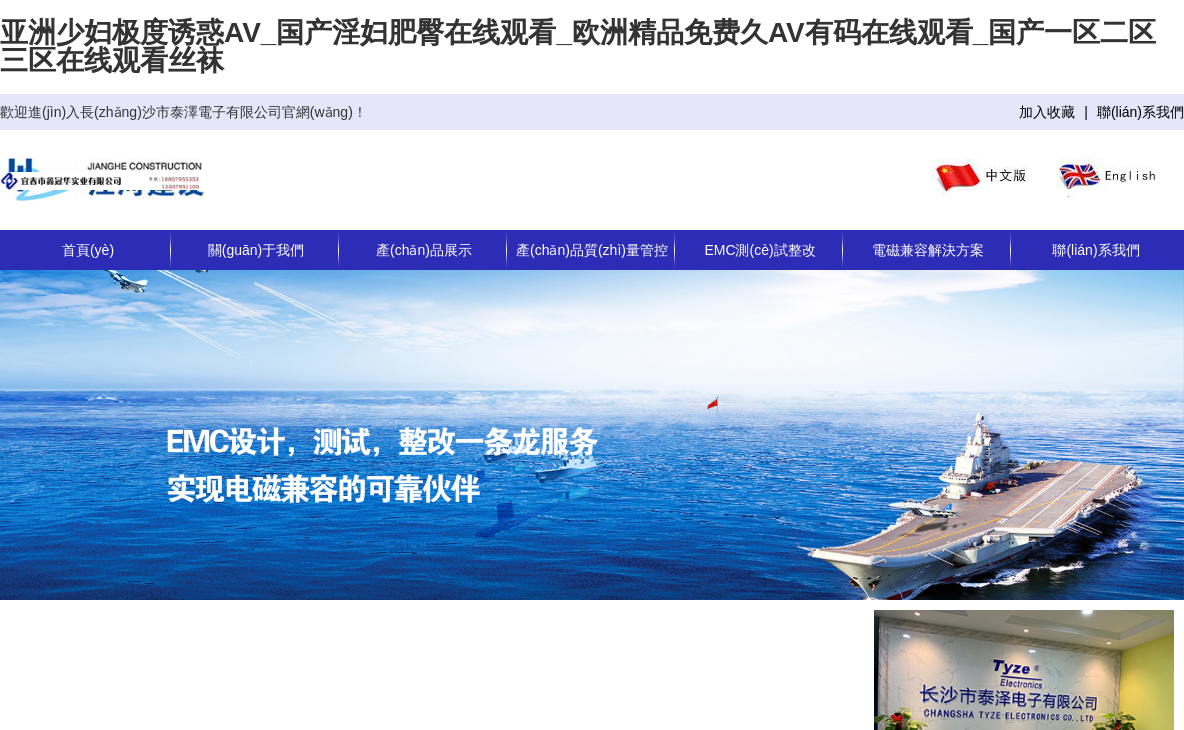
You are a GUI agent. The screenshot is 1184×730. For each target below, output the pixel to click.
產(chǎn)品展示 (424, 250)
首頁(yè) (88, 250)
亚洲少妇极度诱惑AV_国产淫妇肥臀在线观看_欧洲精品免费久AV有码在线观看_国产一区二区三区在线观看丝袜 (578, 46)
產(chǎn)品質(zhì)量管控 (592, 250)
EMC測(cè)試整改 (759, 250)
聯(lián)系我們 (1140, 112)
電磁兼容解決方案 (928, 250)
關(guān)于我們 (256, 250)
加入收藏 (1047, 112)
